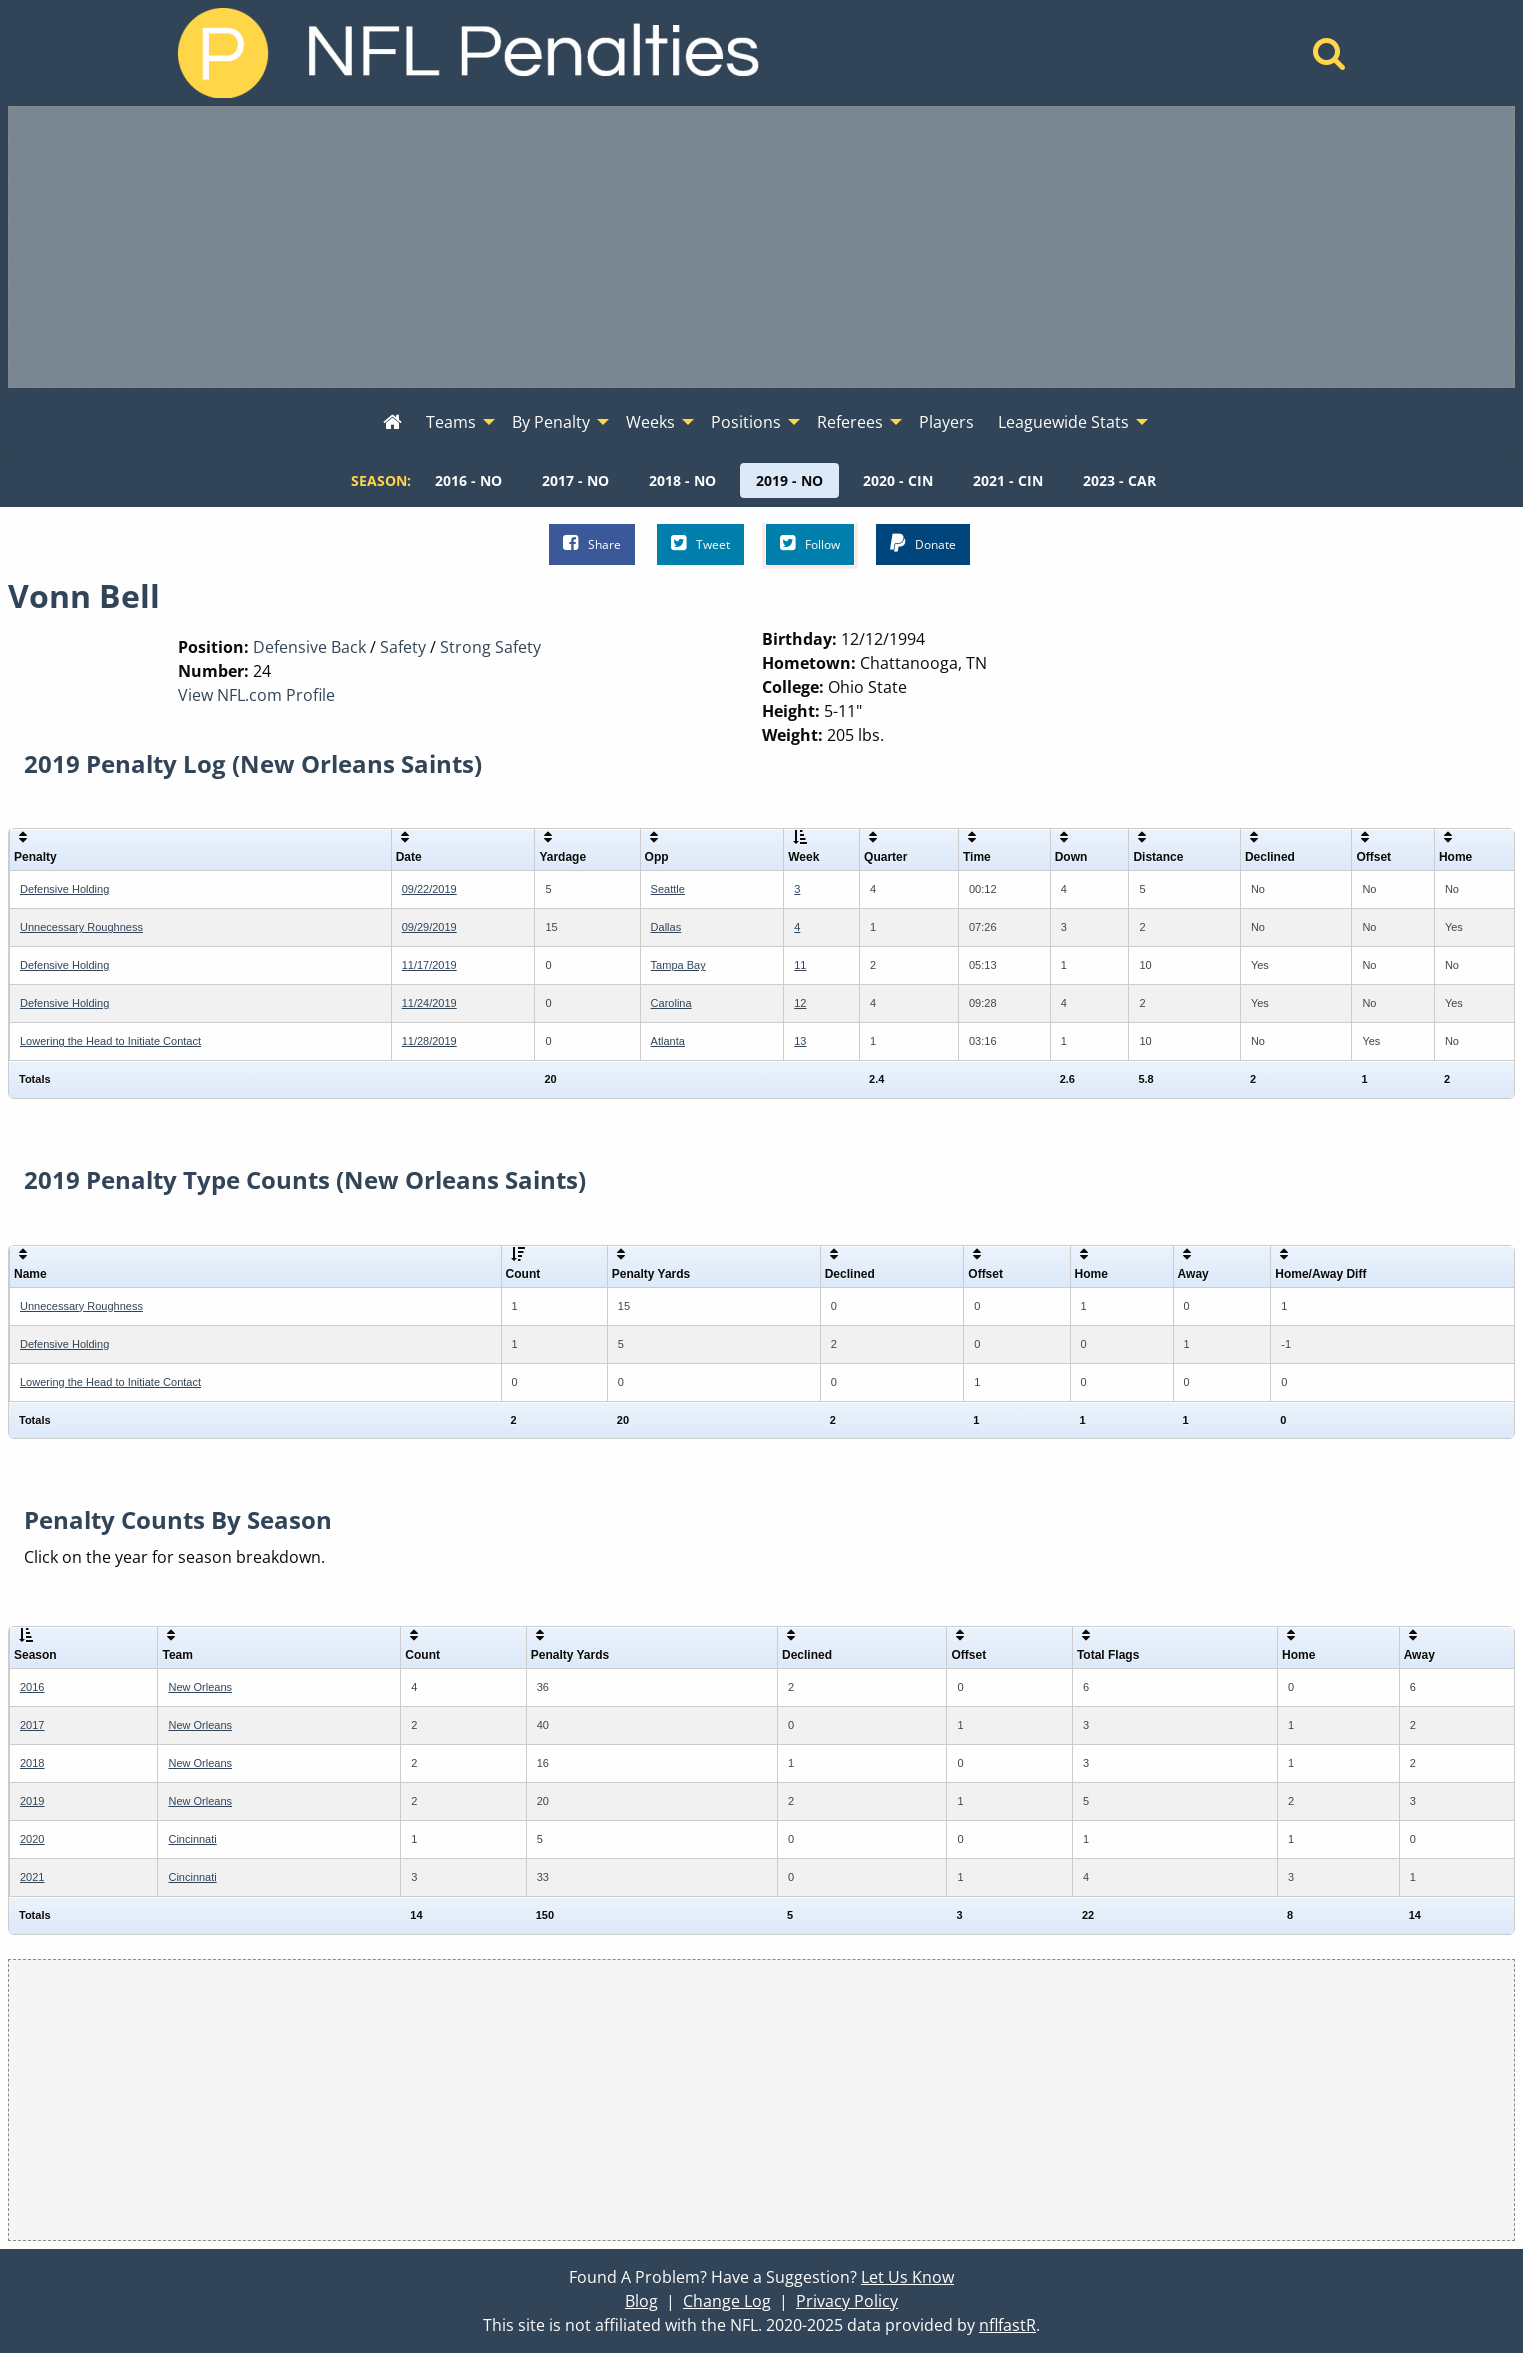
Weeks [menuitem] (650, 422)
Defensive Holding (64, 889)
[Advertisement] (762, 247)
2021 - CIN (1008, 480)
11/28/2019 (429, 1041)
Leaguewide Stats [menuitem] (1063, 422)
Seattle (668, 889)
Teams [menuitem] (451, 422)
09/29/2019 (429, 927)
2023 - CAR (1119, 480)
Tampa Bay (678, 965)
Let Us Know (907, 2277)
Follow (810, 543)
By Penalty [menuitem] (551, 422)
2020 (32, 1839)
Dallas (666, 927)
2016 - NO (468, 480)
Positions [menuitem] (746, 422)
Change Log (727, 2301)
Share (592, 543)
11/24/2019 (429, 1003)
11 (800, 965)
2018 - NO (682, 480)
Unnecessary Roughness (81, 927)
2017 (32, 1725)
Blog (641, 2301)
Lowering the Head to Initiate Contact (110, 1041)
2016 (32, 1687)
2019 (32, 1801)
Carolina (671, 1003)
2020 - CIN (898, 480)
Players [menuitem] (946, 422)
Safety (403, 647)
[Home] (1329, 59)
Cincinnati (192, 1839)
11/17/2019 (429, 965)
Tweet (700, 543)
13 (800, 1041)
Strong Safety (490, 647)
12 (800, 1003)
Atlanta (668, 1041)
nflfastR (1007, 2325)
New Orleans (200, 1687)
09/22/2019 (429, 889)
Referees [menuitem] (850, 422)
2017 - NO (575, 480)
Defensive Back (309, 647)
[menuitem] (392, 423)
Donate (923, 543)
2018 (32, 1763)
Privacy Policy (847, 2301)
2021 (32, 1877)
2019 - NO (789, 480)
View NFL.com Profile (256, 695)
